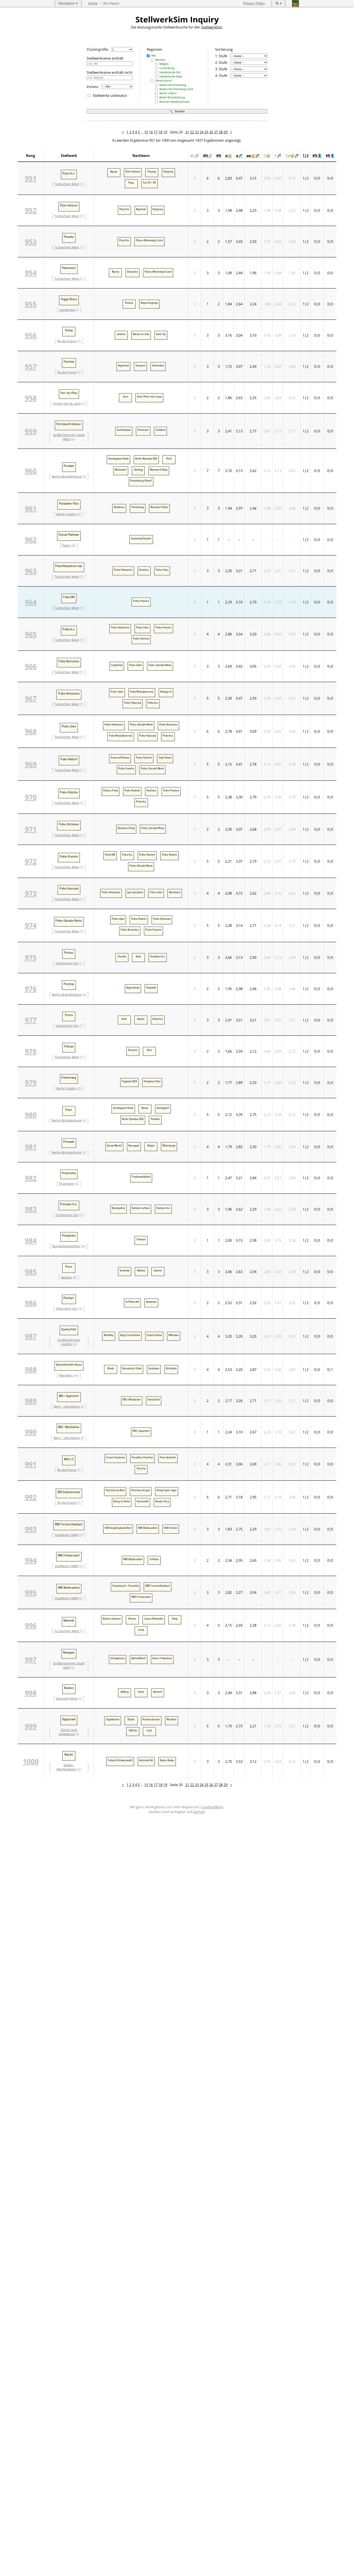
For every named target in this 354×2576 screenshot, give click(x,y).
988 (31, 1369)
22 (192, 132)
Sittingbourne (117, 1658)
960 (31, 470)
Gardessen (153, 1368)
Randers (69, 1688)
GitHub (199, 1811)
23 (197, 132)
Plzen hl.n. (68, 173)
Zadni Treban (165, 757)
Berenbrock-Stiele (132, 1368)
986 (31, 1303)
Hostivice (144, 569)
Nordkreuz (119, 507)
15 (146, 132)
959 (31, 431)
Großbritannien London (68, 1342)
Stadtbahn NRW (66, 1535)
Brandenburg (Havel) (141, 480)
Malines (141, 1270)
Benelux (160, 60)
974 (31, 925)
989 (31, 1401)
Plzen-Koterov (132, 171)
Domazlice (132, 271)
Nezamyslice (118, 1207)
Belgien (164, 64)
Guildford (160, 429)
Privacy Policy (254, 3)
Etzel (149, 1730)
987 (31, 1336)
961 (31, 508)
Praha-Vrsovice (141, 600)
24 (202, 132)
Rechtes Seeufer (151, 1719)
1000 (31, 1761)
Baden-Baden (167, 1760)
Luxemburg (166, 68)
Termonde (125, 1270)
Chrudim (122, 956)
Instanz (93, 86)
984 (31, 1240)
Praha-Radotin (69, 759)
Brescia (129, 302)
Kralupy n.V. (166, 691)
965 (31, 634)
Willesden (174, 1335)
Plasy (131, 182)
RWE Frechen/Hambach (69, 1524)
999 (31, 1726)
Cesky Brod (117, 665)
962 (31, 539)
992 (31, 1497)
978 (31, 1051)
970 (31, 797)
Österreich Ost (66, 1308)
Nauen (145, 1107)
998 (31, 1693)
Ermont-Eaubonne (115, 1457)
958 (31, 398)
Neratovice (174, 892)
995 (31, 1592)
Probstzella (69, 1173)
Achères (121, 334)
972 (31, 861)
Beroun (132, 1618)
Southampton (124, 429)
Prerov (69, 1015)
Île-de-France (66, 341)
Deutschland (163, 80)
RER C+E (69, 1459)
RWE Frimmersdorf (69, 1555)
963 (31, 571)
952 (31, 210)
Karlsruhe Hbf (146, 1760)
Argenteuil (123, 365)
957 (31, 366)
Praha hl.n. (68, 629)
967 (31, 698)
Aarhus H (157, 1691)
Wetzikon (171, 1719)
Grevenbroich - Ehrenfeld (125, 1585)
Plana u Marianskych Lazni (149, 240)
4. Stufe (221, 75)
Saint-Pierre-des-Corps (149, 396)
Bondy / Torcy (162, 1501)
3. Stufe (221, 69)
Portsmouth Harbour (68, 424)
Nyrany (113, 171)
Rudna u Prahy (110, 790)
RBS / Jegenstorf (69, 1396)
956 (31, 335)
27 (216, 132)
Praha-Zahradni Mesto (160, 665)
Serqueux (140, 365)
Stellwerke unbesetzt (110, 95)
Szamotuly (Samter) (141, 538)
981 (31, 1146)
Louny (141, 1629)
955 (31, 304)
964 (31, 602)
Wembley (108, 1335)
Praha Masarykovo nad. (69, 566)
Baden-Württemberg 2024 (176, 89)
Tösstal (131, 1719)
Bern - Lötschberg (67, 1406)
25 (206, 132)
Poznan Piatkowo (69, 534)
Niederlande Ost (169, 72)
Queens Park (68, 1329)
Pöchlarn (68, 1298)
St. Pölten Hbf (132, 1301)
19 (165, 132)
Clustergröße (97, 49)
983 (31, 1209)
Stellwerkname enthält (105, 58)
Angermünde (133, 987)
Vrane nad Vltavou (120, 757)
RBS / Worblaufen (132, 1399)
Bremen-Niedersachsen (174, 102)
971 (31, 829)
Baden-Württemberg (172, 85)
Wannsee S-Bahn (159, 469)
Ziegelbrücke (113, 1719)
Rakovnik (68, 1620)
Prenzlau (69, 984)
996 (31, 1625)
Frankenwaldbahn (141, 1176)
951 (31, 178)
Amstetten (151, 1301)
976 (31, 988)
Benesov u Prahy (126, 828)
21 (187, 132)
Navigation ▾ (68, 3)
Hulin (124, 1018)
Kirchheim (171, 1368)
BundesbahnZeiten (66, 1246)
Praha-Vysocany (132, 702)
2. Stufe (221, 62)
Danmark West (66, 1698)
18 (160, 132)
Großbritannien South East (69, 1665)
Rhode (110, 1368)
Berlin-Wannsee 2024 (146, 458)
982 (31, 1178)
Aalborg (125, 1691)
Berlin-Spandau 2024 (133, 1118)
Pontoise (69, 361)
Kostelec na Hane (141, 1207)
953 (31, 241)
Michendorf (121, 469)
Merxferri (66, 1375)
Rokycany (168, 171)
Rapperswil (69, 1719)
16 (151, 132)
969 (31, 764)
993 (31, 1529)
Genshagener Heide (118, 458)
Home (93, 3)
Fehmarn (141, 1239)
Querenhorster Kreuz (69, 1364)
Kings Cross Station (130, 1335)
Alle (153, 55)
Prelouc (69, 952)
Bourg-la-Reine (121, 1501)
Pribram (69, 1046)
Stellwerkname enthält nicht (110, 72)
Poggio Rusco (69, 299)
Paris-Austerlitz (168, 1457)
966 (31, 666)
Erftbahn (154, 1559)
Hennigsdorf (163, 1107)
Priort (169, 458)
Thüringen (66, 1184)
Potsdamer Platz (69, 503)
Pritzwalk (68, 1142)
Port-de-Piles (69, 393)
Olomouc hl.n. (163, 1207)
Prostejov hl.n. (69, 1204)
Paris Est (141, 1468)
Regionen (154, 49)
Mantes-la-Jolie (141, 334)
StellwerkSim (211, 27)
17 (156, 132)
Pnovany (151, 171)
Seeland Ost (153, 1399)
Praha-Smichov (141, 638)
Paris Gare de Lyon (140, 1490)
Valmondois (158, 365)
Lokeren (157, 1270)
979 (31, 1082)
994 (31, 1560)
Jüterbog (138, 469)
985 (31, 1271)
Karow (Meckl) (114, 1145)
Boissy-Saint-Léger (167, 1490)
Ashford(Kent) (138, 1658)
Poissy (69, 330)
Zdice (149, 1049)
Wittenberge (168, 1145)
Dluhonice (157, 1018)
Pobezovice (69, 268)
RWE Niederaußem (147, 1527)
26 (211, 132)
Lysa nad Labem (135, 892)
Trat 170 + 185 (149, 182)
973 (31, 893)
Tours (125, 396)
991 (31, 1464)
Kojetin (141, 1018)
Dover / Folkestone (162, 1658)
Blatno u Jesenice (112, 1618)
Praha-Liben (162, 569)
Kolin (138, 956)
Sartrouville (143, 1501)
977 (31, 1020)
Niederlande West (170, 76)
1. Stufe (221, 56)
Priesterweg (137, 507)
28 (221, 132)
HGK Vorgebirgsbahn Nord (118, 1527)
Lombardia (67, 310)
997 (31, 1659)
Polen (66, 545)
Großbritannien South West (69, 437)
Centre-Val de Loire (67, 403)
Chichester (143, 429)
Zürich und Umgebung (68, 1732)
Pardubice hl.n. (157, 956)
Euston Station (154, 1335)
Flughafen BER (129, 1081)
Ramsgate (69, 1652)
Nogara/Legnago (149, 302)
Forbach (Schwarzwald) (120, 1760)
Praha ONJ (69, 597)
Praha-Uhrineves (69, 824)
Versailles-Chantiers (142, 1457)
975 (31, 957)
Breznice (133, 1049)
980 (31, 1114)
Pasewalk (151, 987)
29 (226, 132)
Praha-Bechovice (68, 661)
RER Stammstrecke (68, 1492)
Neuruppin (133, 1145)
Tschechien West (66, 184)
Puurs (68, 1266)
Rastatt (68, 1754)
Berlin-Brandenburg (172, 97)
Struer (141, 1691)
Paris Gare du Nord (115, 1490)
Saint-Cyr (161, 334)
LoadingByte (212, 1807)
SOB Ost (133, 1730)
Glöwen (151, 1145)
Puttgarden (69, 1235)
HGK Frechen (170, 1527)
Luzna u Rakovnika (153, 1618)
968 (31, 731)
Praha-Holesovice (123, 569)
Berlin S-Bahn (168, 93)
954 (31, 272)
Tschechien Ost (67, 963)
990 (31, 1432)
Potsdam (69, 466)
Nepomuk (141, 209)
